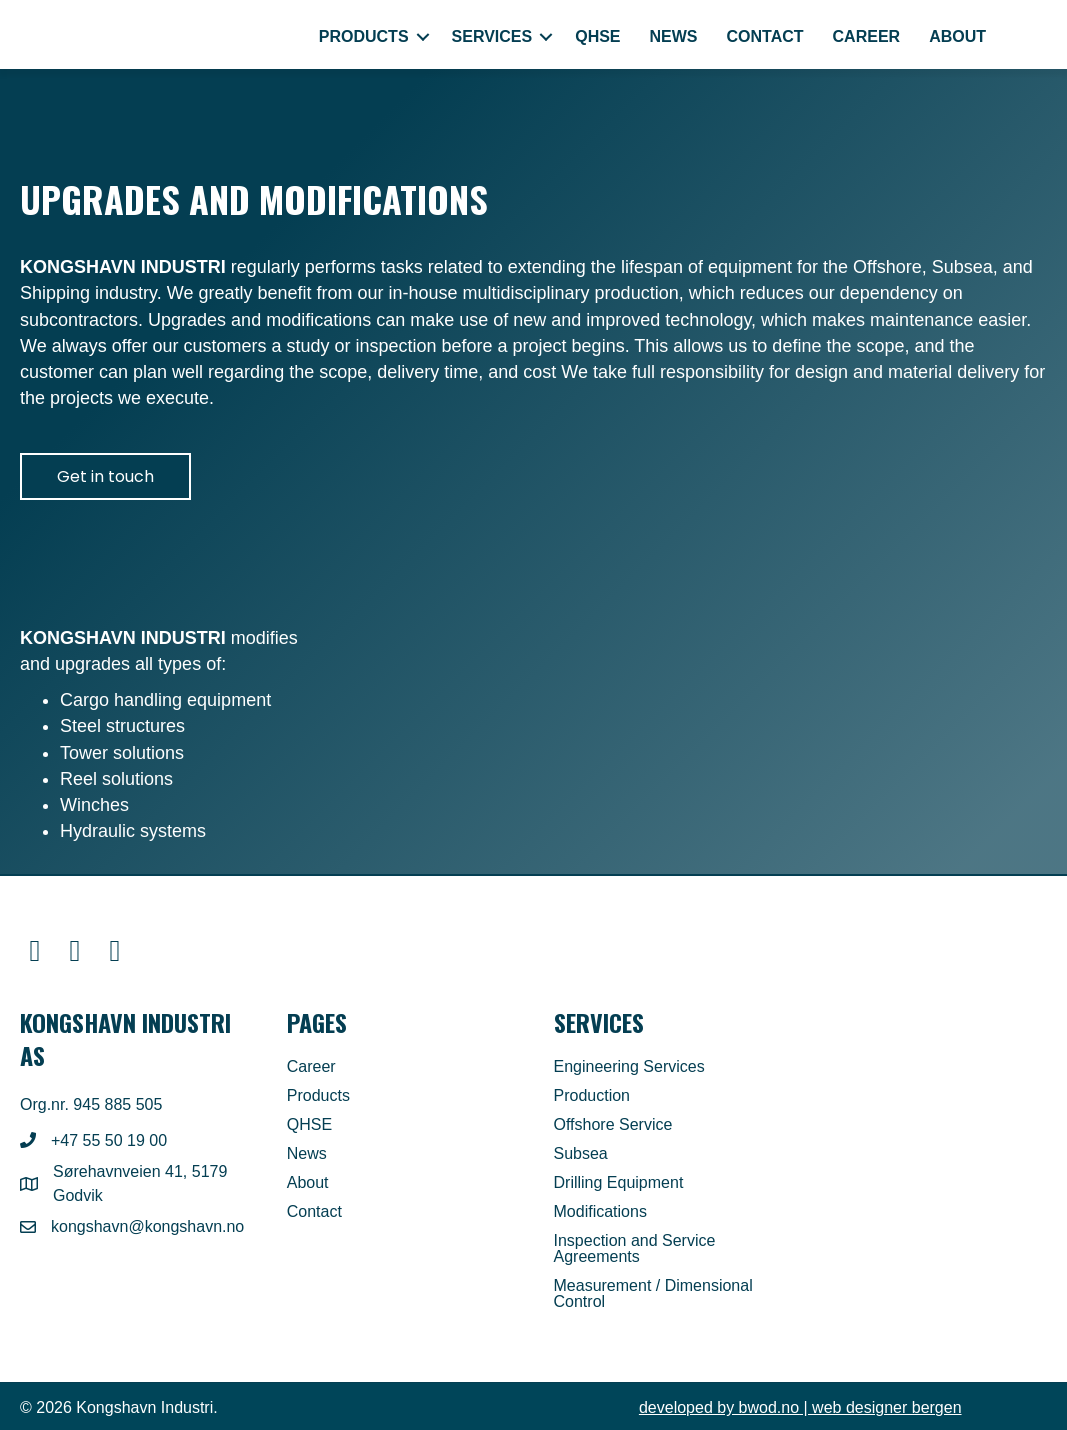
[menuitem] (1024, 37)
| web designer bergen (800, 1407)
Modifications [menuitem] (600, 1212)
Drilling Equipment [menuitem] (619, 1183)
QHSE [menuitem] (597, 36)
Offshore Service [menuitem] (613, 1125)
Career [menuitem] (867, 36)
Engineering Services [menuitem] (629, 1067)
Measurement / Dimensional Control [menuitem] (653, 1294)
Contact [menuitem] (765, 36)
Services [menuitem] (492, 36)
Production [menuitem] (592, 1096)
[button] (423, 37)
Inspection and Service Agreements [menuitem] (635, 1249)
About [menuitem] (957, 36)
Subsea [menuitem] (581, 1154)
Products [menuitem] (364, 36)
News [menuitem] (674, 36)
